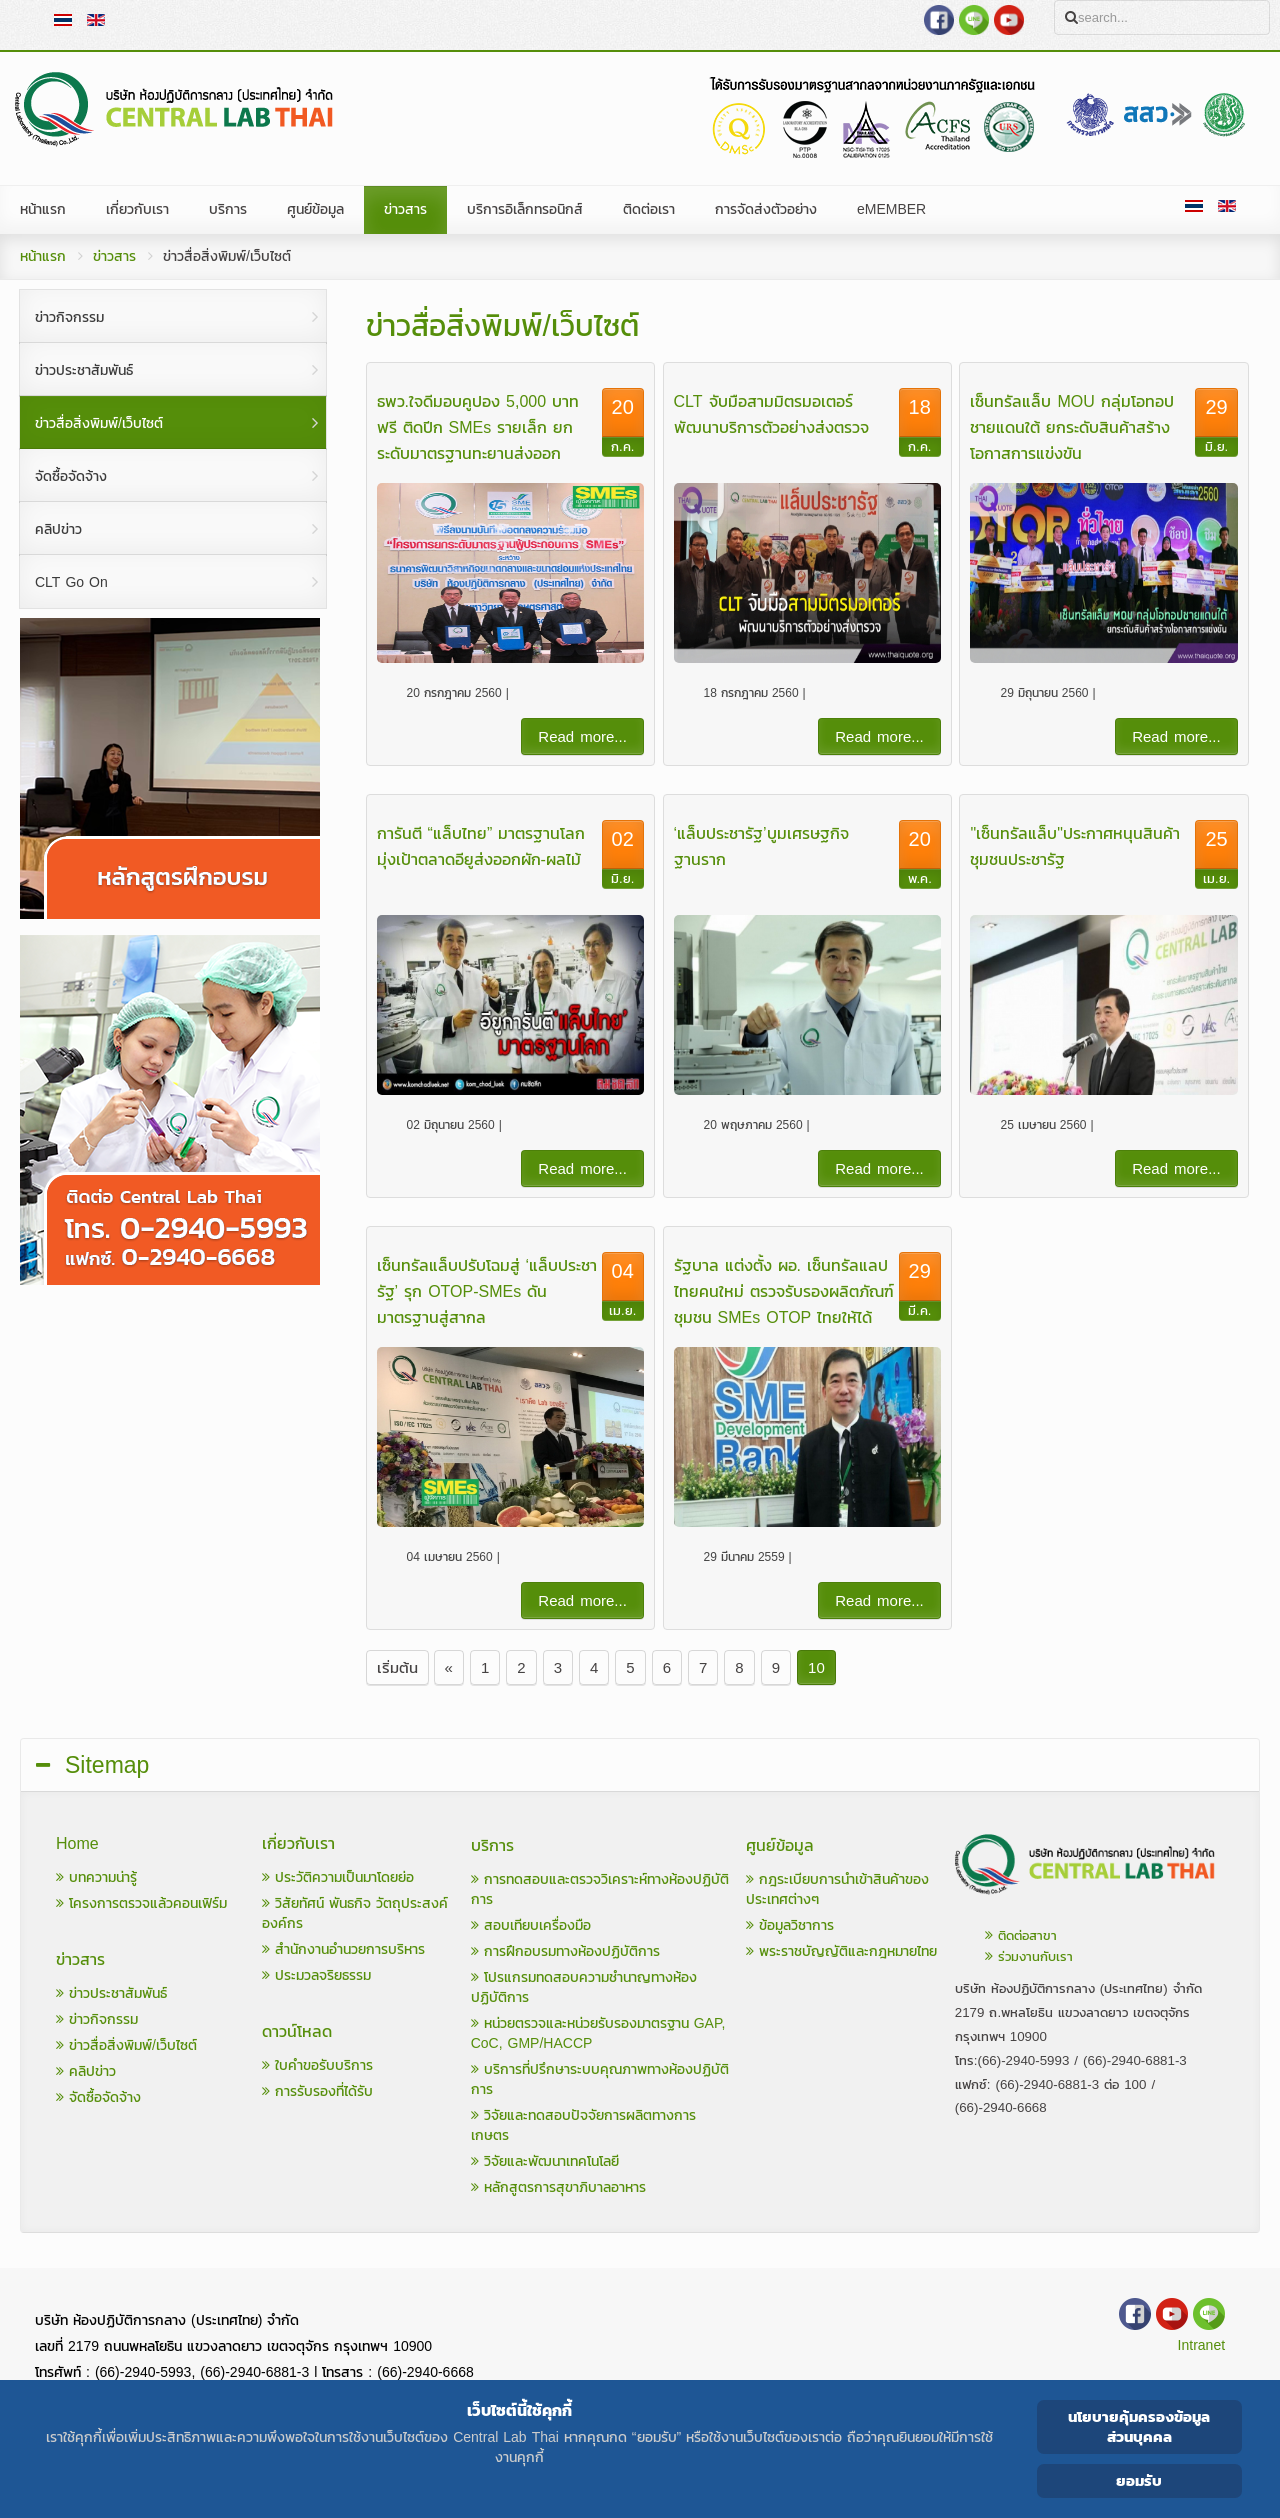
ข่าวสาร (114, 256)
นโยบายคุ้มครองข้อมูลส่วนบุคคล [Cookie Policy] (1139, 2426)
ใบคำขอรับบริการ (317, 2065)
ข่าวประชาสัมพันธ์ (111, 1993)
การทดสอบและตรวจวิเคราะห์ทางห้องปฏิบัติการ (600, 1889)
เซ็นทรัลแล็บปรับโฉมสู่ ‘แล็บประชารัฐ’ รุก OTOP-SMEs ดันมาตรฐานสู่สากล (487, 1291)
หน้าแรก (43, 256)
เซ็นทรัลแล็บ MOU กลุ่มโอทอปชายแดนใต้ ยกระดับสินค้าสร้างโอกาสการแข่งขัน (1071, 427)
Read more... (582, 736)
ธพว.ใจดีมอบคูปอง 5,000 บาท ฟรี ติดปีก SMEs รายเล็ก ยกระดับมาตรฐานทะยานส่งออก (478, 427)
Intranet (1201, 2345)
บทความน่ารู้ (96, 1877)
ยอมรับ (1139, 2480)
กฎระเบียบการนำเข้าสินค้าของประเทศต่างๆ (837, 1889)
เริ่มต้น (397, 1667)
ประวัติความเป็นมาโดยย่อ (338, 1877)
